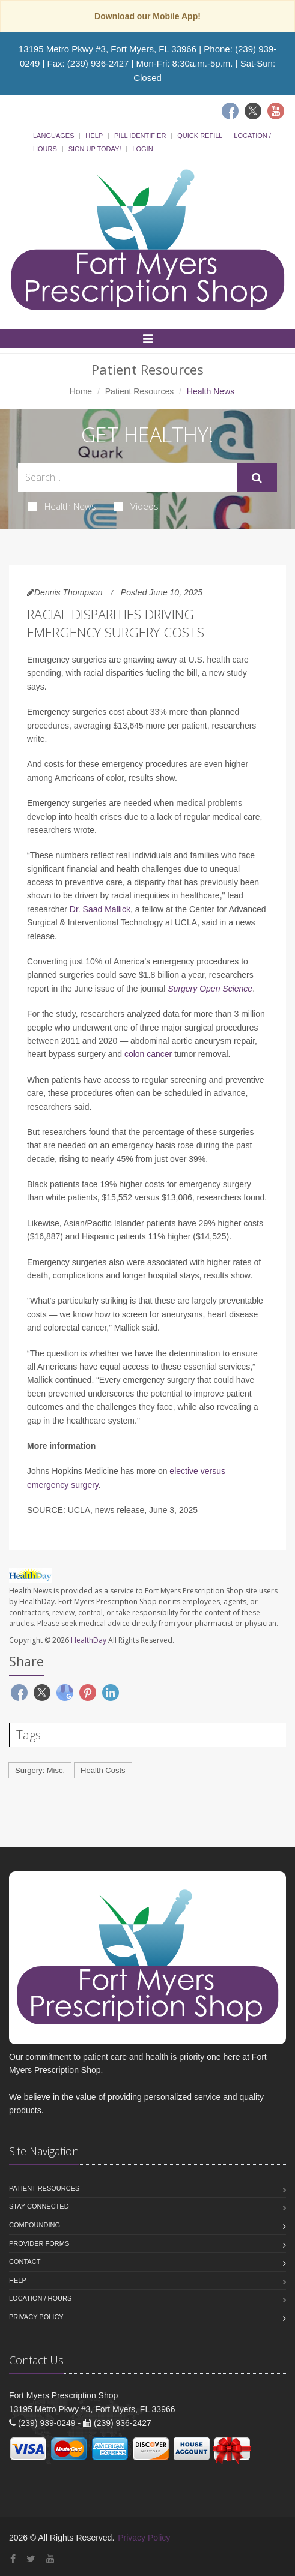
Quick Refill (199, 135)
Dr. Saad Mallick (100, 909)
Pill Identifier (140, 135)
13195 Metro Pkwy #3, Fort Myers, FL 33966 (107, 49)
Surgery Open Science (210, 988)
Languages (53, 135)
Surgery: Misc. (40, 1770)
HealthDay (88, 1640)
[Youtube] (275, 111)
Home (81, 391)
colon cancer (148, 1054)
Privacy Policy (36, 2316)
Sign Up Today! (94, 148)
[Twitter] (253, 111)
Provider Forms (39, 2243)
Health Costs (103, 1770)
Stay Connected (39, 2206)
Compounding (34, 2224)
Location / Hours (40, 2298)
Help (94, 135)
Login (142, 148)
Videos (136, 506)
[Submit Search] (257, 477)
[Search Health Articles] (127, 477)
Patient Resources (139, 391)
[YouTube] (50, 2559)
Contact (24, 2261)
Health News (62, 506)
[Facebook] (230, 111)
